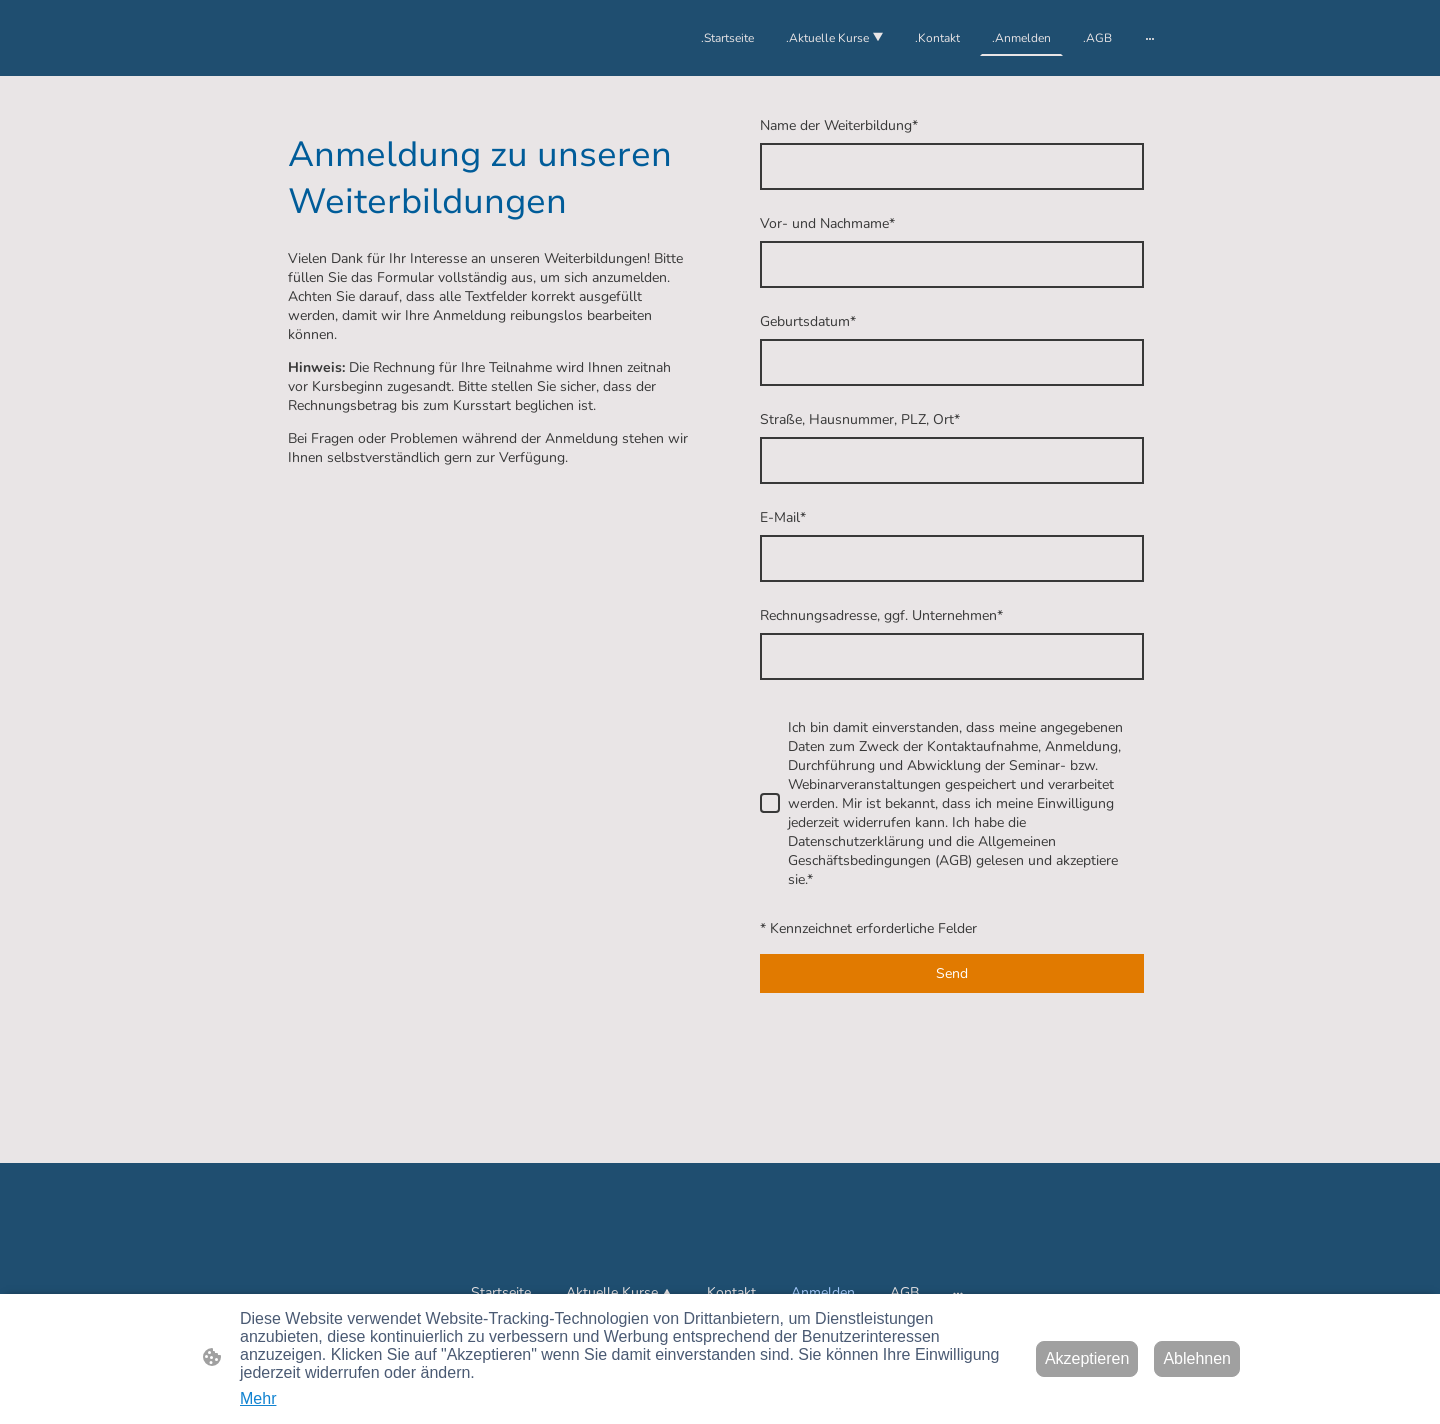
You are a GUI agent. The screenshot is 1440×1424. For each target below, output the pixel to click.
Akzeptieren (1087, 1358)
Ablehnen (1197, 1358)
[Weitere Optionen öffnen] (1150, 38)
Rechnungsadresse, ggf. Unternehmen (881, 615)
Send (952, 973)
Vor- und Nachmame (827, 223)
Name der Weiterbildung (839, 125)
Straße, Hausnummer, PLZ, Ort (860, 419)
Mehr (258, 1398)
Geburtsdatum (808, 321)
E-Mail (783, 517)
